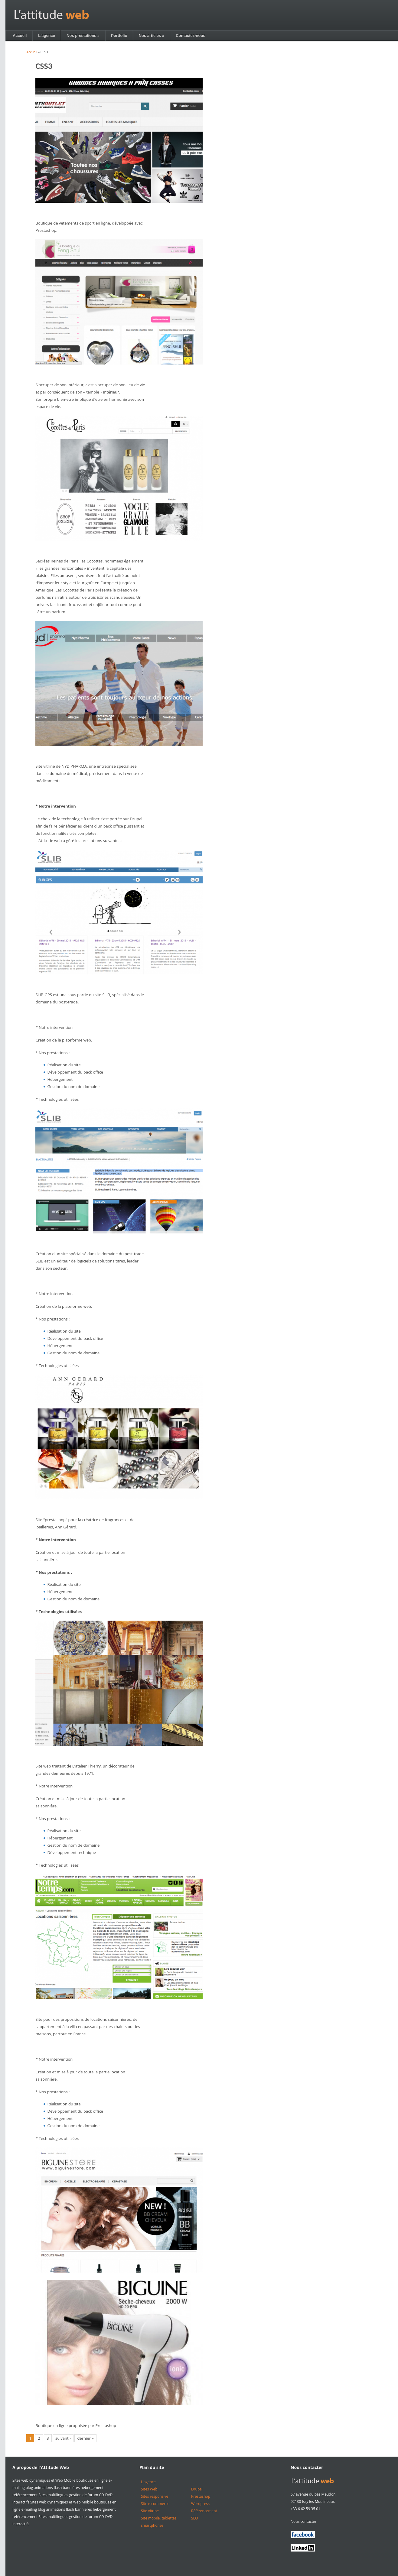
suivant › (63, 2438)
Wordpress (200, 2503)
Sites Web (149, 2489)
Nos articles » (152, 35)
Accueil (20, 35)
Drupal (197, 2489)
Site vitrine (150, 2510)
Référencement (204, 2510)
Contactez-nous (190, 35)
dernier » (85, 2438)
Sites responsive (154, 2496)
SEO (194, 2518)
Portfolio (119, 35)
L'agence (46, 35)
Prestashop (200, 2496)
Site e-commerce (155, 2503)
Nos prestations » (83, 35)
